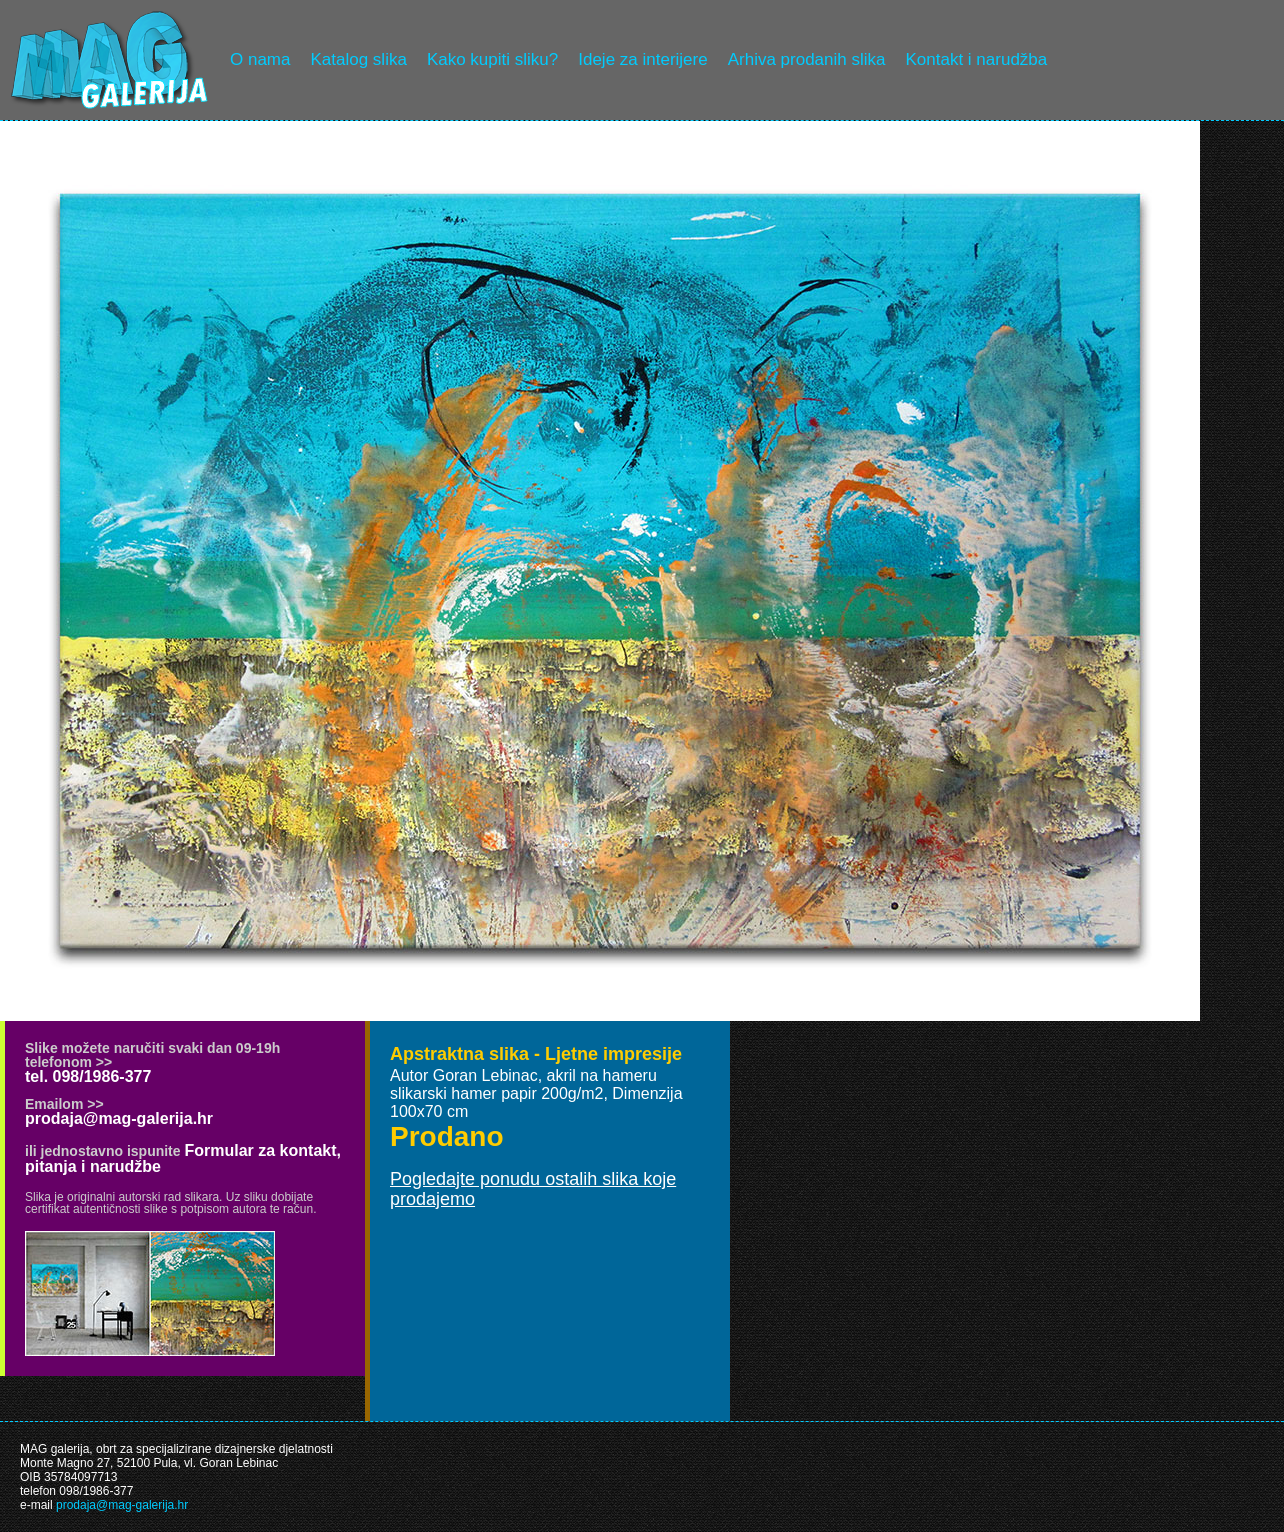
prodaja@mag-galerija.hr (119, 1118)
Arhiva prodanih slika (807, 59)
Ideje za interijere (642, 59)
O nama (260, 59)
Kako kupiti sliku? (492, 59)
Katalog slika (358, 59)
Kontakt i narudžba (977, 59)
